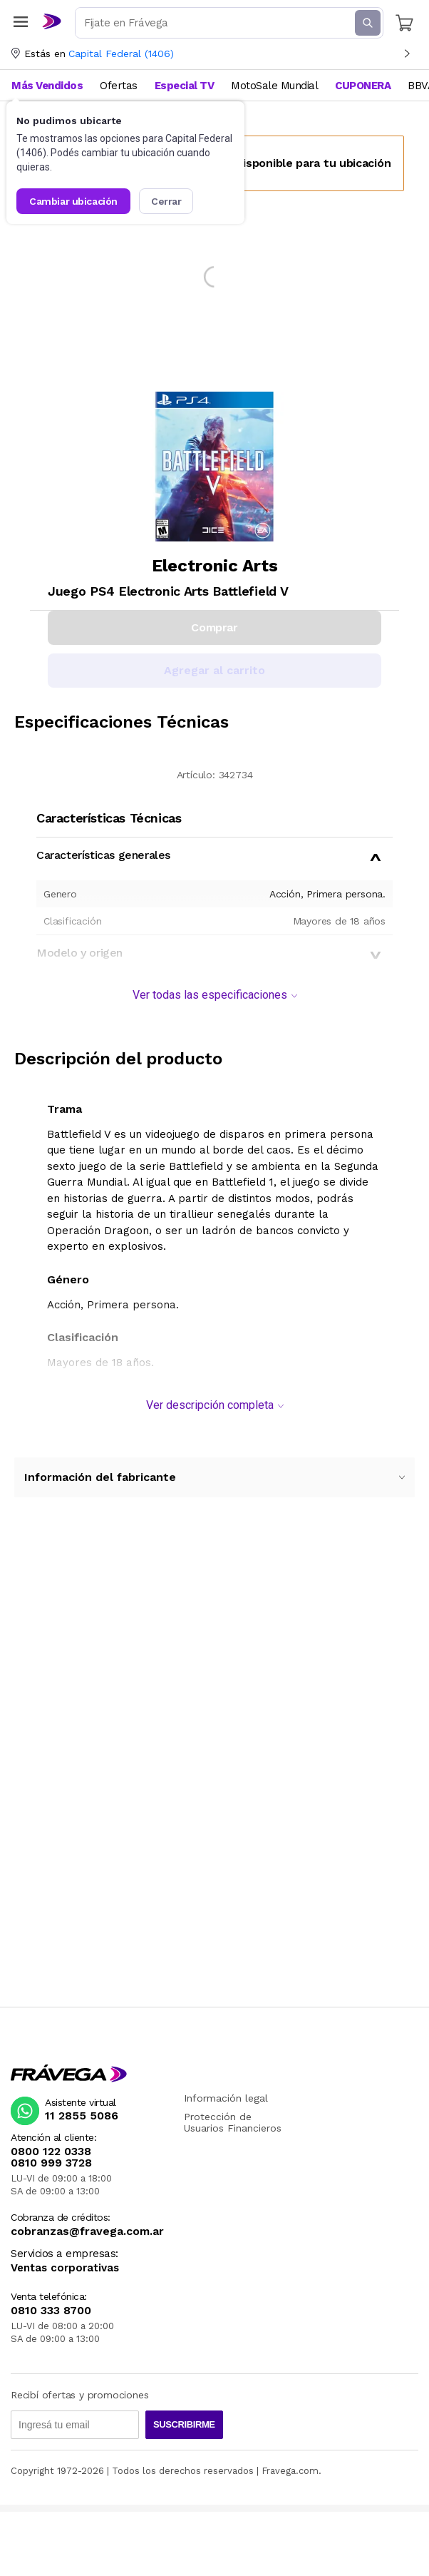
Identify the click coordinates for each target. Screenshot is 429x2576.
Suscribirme (184, 2424)
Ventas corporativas (65, 2268)
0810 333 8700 (51, 2310)
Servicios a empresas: (64, 2254)
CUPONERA (363, 85)
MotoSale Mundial (274, 85)
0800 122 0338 (51, 2151)
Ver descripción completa (215, 1405)
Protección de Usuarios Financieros (232, 2122)
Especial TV (184, 85)
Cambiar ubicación (73, 201)
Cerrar (166, 201)
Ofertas (119, 85)
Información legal (226, 2098)
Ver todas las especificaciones (215, 995)
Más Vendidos (47, 85)
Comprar (214, 627)
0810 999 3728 (51, 2163)
